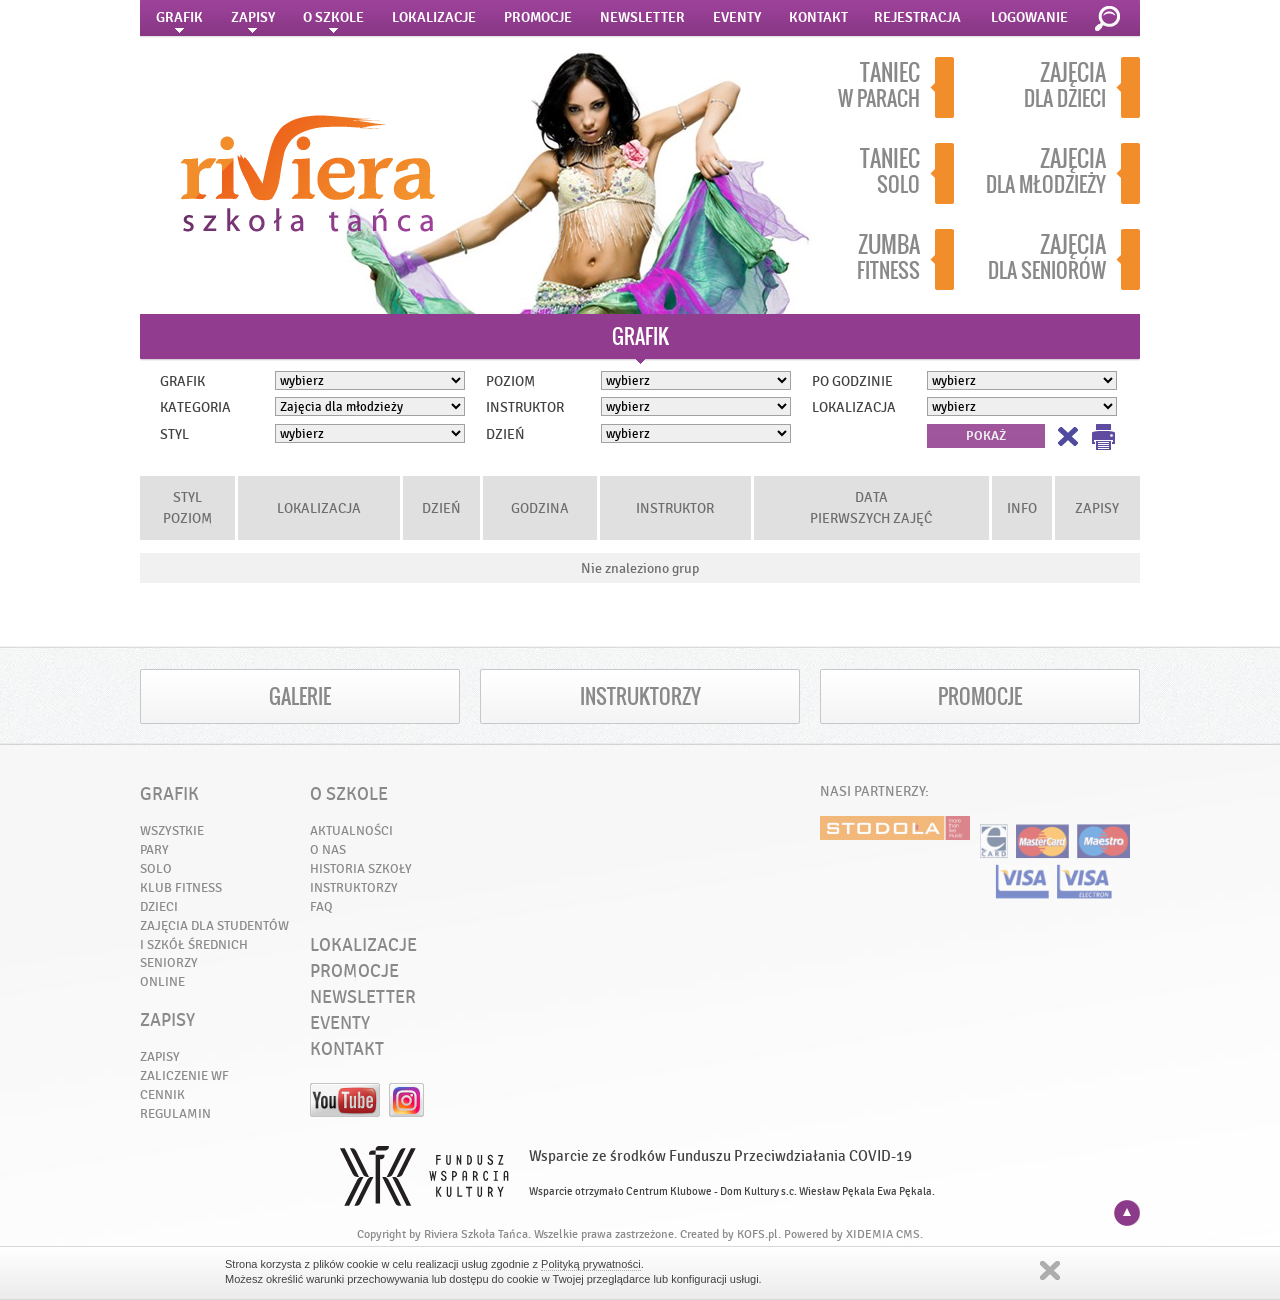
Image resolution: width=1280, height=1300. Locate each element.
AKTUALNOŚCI (351, 830)
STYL (174, 434)
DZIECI (159, 906)
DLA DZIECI (1082, 87)
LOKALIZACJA (854, 407)
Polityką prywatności (591, 1264)
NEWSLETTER (642, 17)
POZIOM (510, 381)
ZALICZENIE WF (184, 1075)
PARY (154, 849)
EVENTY (737, 17)
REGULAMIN (175, 1113)
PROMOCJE (538, 17)
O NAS (328, 849)
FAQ (321, 906)
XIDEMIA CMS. (884, 1234)
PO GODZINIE (852, 381)
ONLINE (162, 981)
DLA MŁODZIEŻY (1063, 173)
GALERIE (300, 696)
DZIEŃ (505, 434)
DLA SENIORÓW (1064, 259)
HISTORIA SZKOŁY (361, 868)
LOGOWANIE (1029, 17)
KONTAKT (818, 17)
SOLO (907, 173)
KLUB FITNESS (181, 887)
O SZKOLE (333, 23)
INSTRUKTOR (525, 407)
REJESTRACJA (917, 17)
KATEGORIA (195, 407)
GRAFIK (179, 23)
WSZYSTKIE (172, 830)
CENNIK (162, 1094)
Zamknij (1050, 1270)
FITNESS (905, 259)
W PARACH (896, 87)
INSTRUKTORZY (640, 696)
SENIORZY (169, 962)
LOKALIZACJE (434, 17)
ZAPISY (253, 23)
